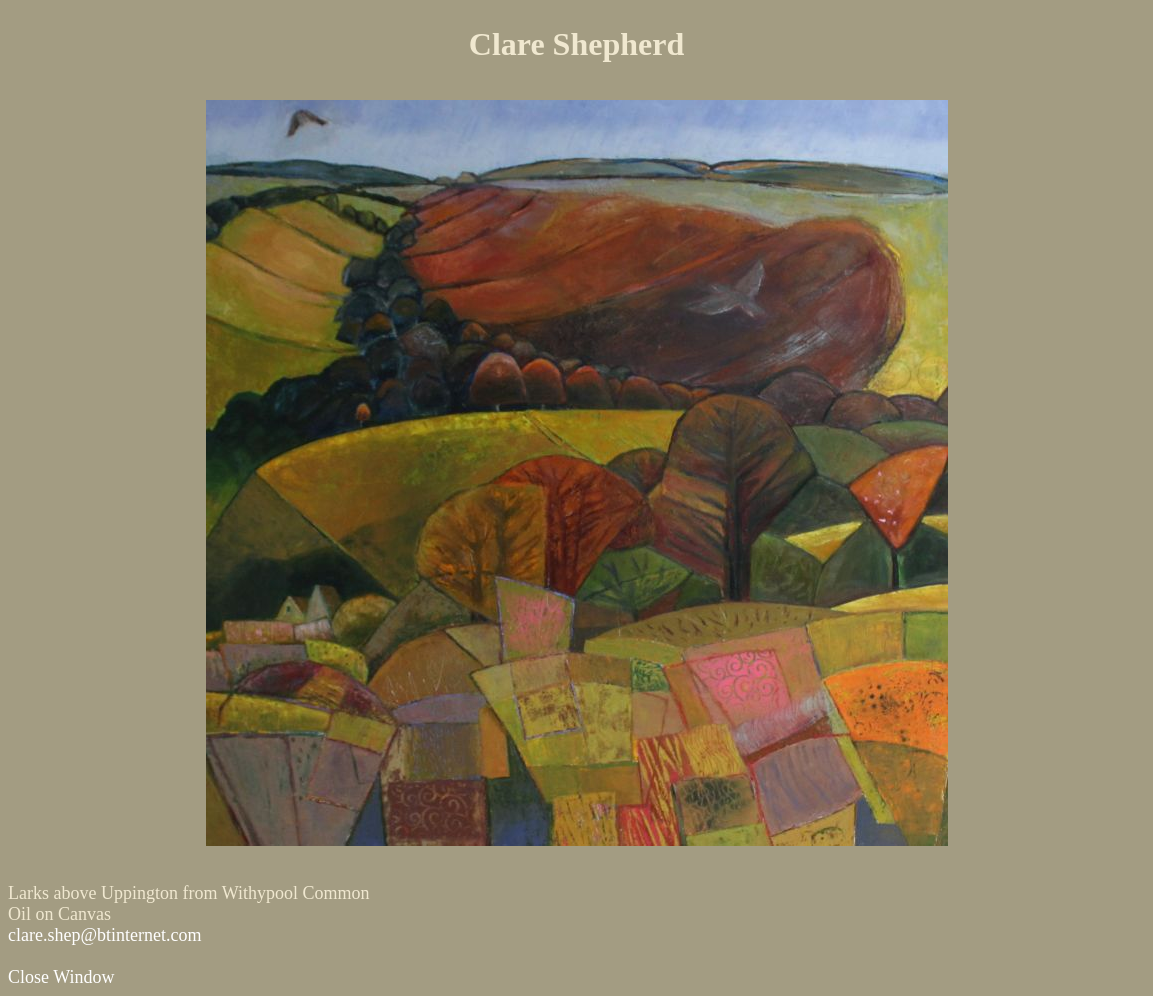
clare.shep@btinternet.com (105, 935)
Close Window (61, 977)
